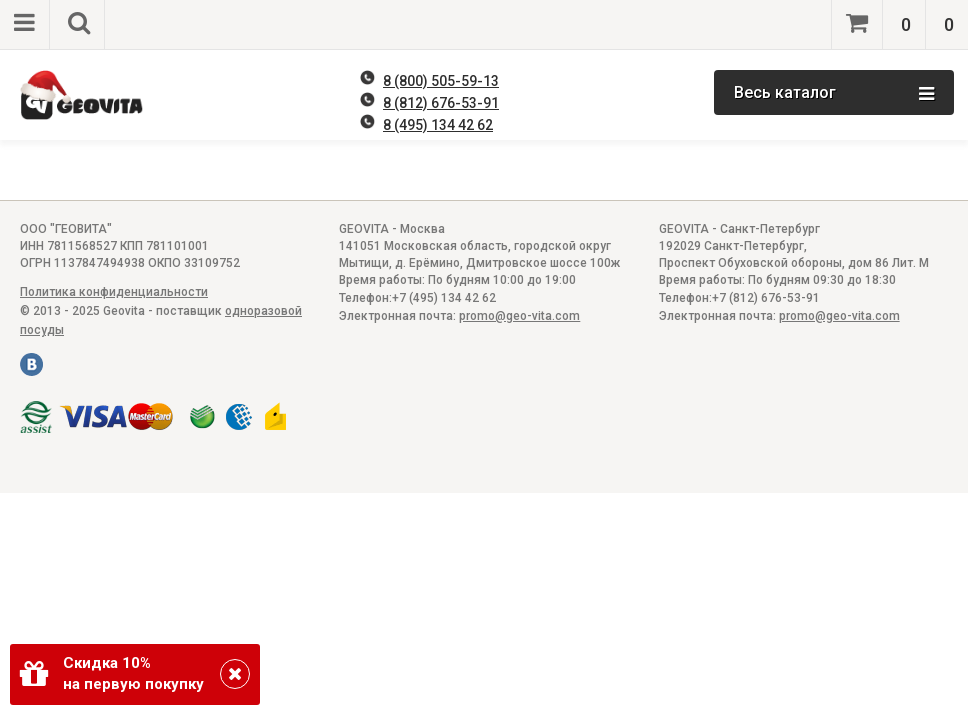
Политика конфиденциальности (114, 292)
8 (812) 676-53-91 (441, 103)
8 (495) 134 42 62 (438, 125)
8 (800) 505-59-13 (441, 81)
